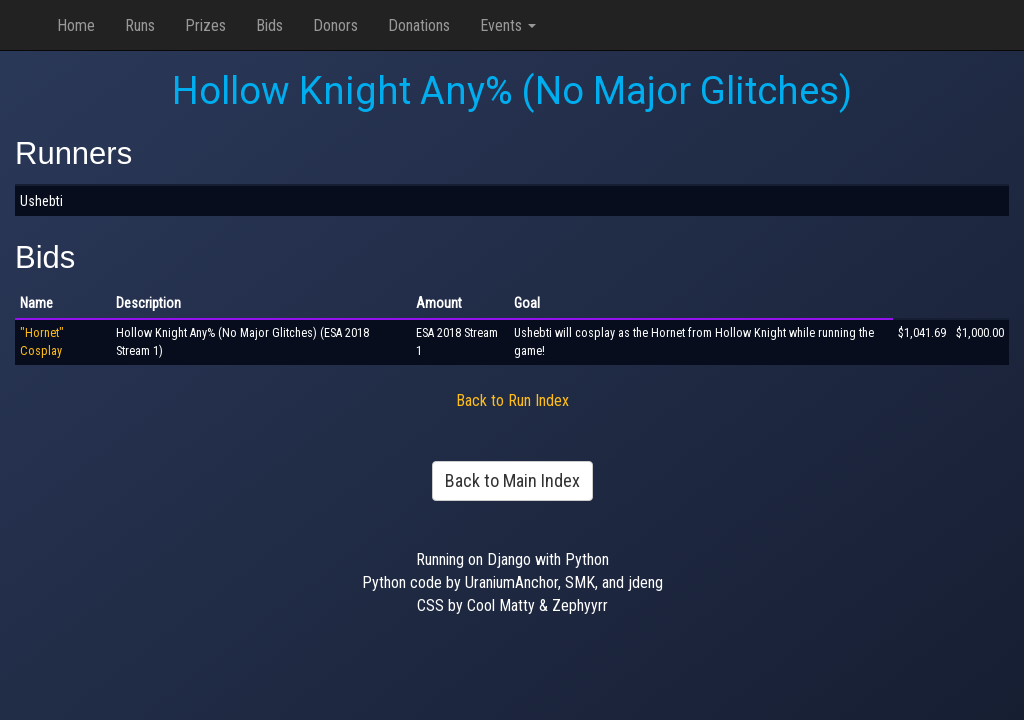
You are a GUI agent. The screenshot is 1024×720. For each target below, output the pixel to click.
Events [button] (508, 25)
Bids (269, 25)
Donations (419, 25)
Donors (335, 25)
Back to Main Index (512, 480)
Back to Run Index (512, 400)
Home (76, 25)
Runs (140, 25)
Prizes (205, 25)
